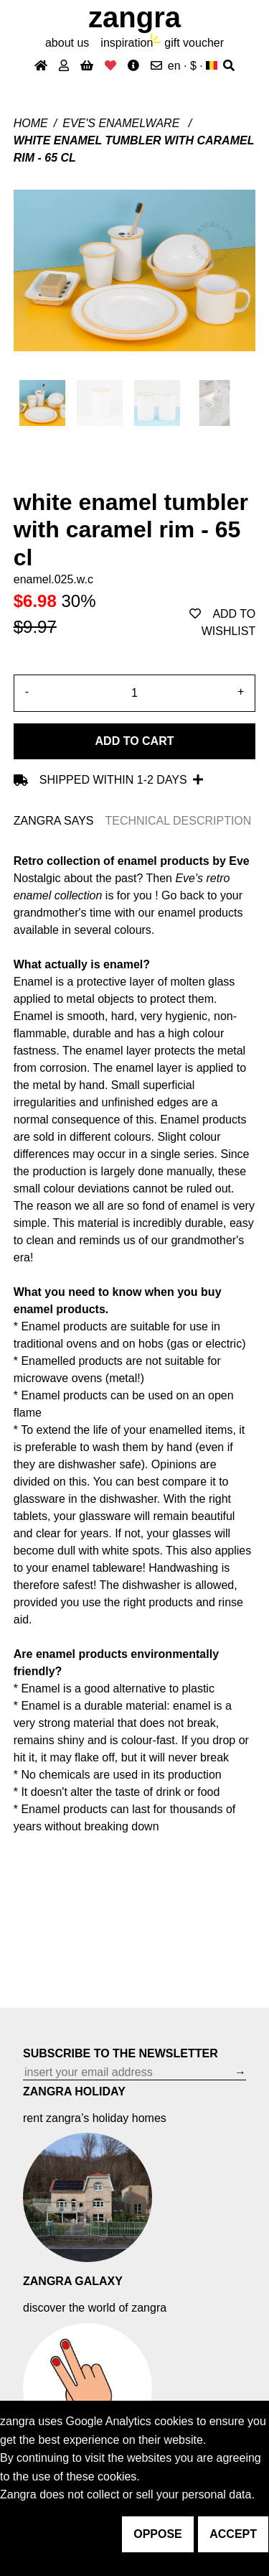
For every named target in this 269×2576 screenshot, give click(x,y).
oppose (157, 2534)
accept (233, 2534)
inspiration (126, 43)
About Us (67, 43)
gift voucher (194, 43)
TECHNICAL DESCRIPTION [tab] (178, 821)
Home (31, 123)
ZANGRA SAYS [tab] (54, 821)
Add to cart (134, 741)
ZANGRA (134, 17)
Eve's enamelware (122, 123)
